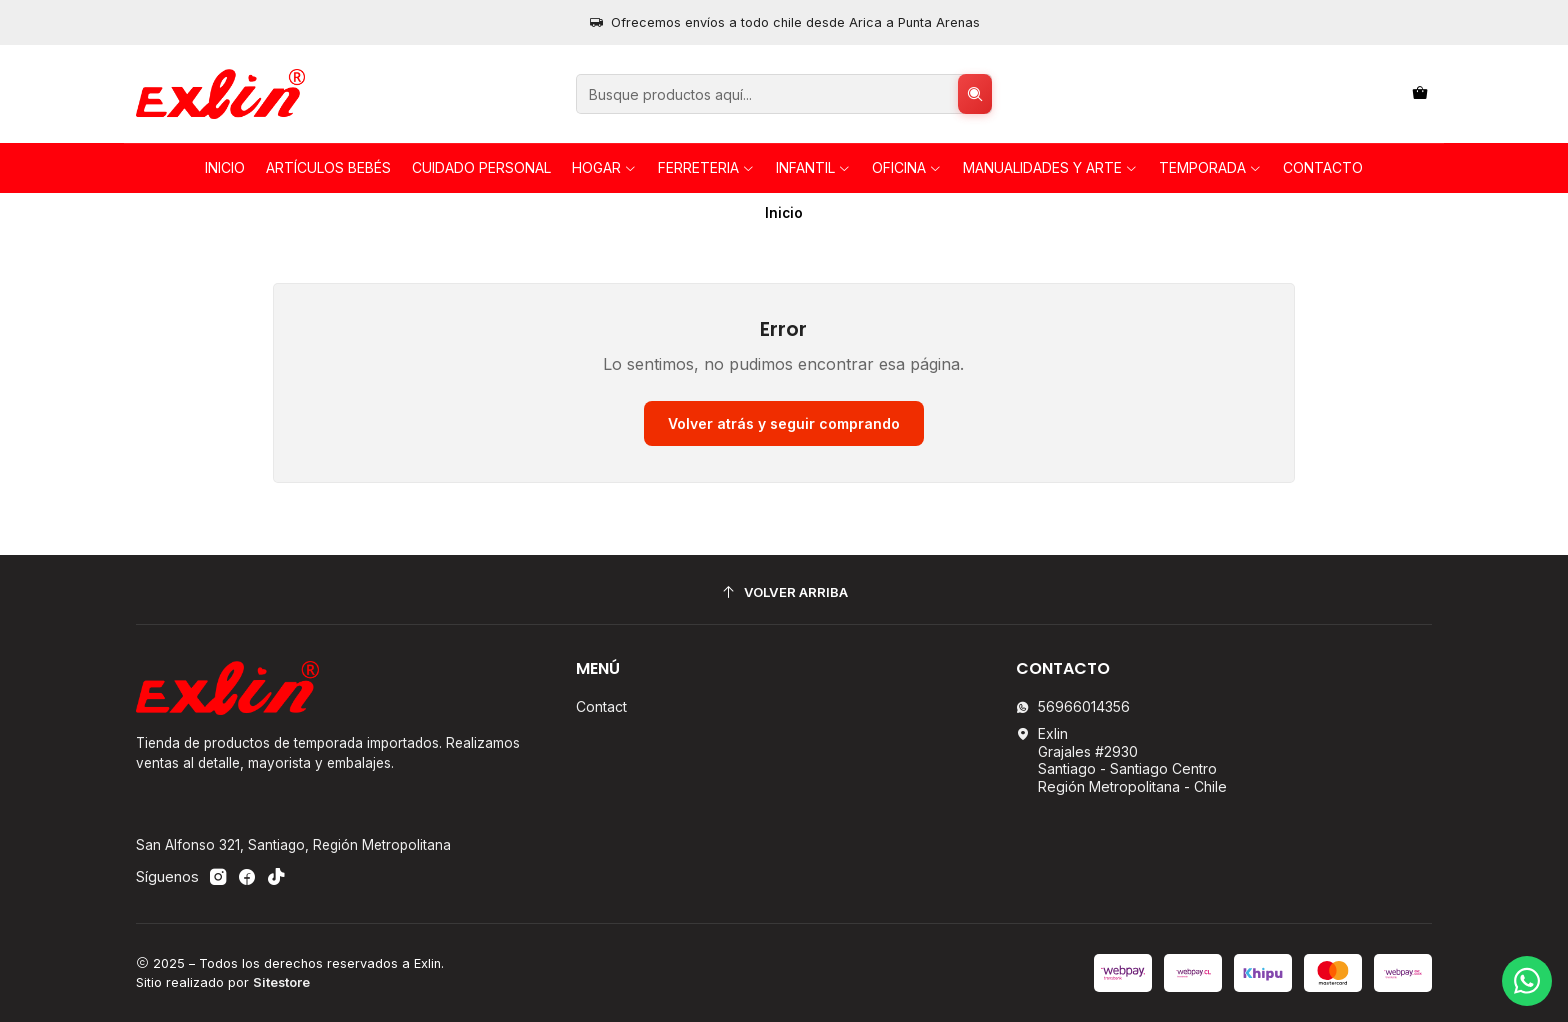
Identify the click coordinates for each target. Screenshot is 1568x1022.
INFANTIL (813, 167)
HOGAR (604, 167)
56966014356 (1073, 706)
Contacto (1323, 167)
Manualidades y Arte (1050, 167)
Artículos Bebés (328, 167)
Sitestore (281, 982)
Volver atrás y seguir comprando (784, 423)
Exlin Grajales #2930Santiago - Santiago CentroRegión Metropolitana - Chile (1121, 760)
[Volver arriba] (784, 592)
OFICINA (907, 167)
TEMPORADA (1210, 167)
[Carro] (1420, 94)
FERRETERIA (706, 167)
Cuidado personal (481, 167)
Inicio (225, 167)
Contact (601, 706)
